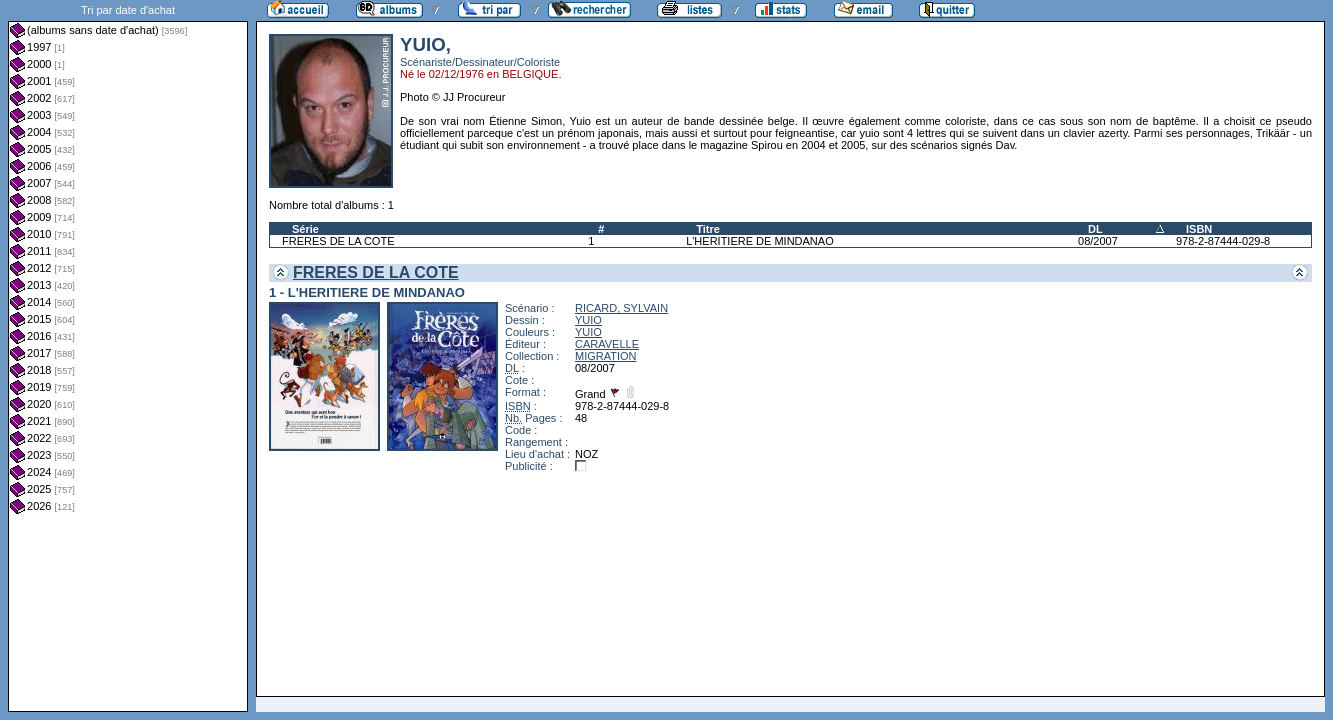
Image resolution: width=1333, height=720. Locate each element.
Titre (708, 229)
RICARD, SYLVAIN (621, 308)
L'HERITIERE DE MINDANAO (760, 241)
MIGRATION (606, 356)
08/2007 (1098, 241)
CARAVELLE (607, 344)
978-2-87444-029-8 (1223, 241)
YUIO (588, 320)
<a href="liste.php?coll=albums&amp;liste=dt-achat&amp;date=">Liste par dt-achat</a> (128, 356)
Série (305, 229)
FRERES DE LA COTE (338, 241)
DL (1095, 229)
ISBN (1199, 229)
